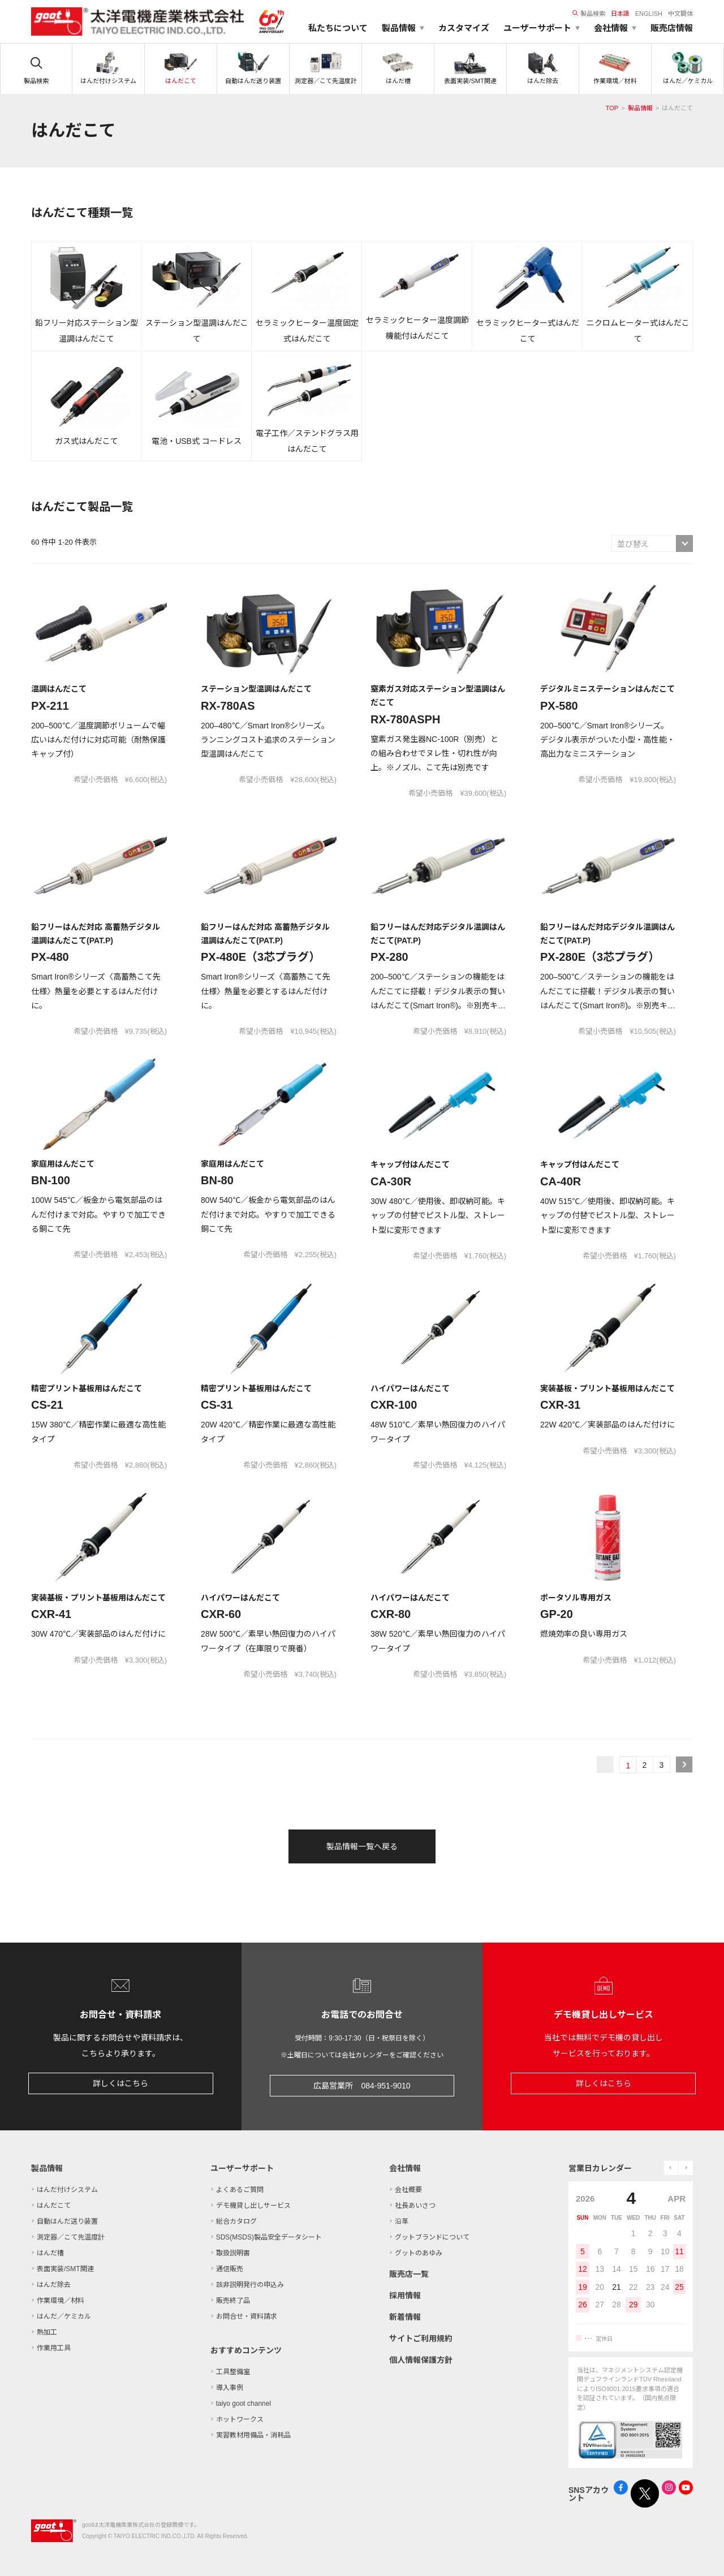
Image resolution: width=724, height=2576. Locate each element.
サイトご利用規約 (421, 2338)
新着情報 (405, 2317)
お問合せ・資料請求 (246, 2316)
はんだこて (54, 2206)
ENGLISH (648, 13)
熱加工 (47, 2332)
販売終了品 (233, 2301)
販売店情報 (671, 28)
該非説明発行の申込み (250, 2285)
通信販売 (229, 2269)
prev (671, 2168)
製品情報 (640, 108)
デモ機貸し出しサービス (253, 2206)
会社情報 (405, 2168)
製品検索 (588, 13)
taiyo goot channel (243, 2403)
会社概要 (408, 2190)
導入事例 (229, 2388)
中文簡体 (680, 13)
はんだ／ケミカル (64, 2316)
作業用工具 (54, 2348)
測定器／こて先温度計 (71, 2237)
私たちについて (338, 28)
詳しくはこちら (120, 2083)
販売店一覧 (409, 2274)
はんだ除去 (54, 2285)
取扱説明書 (233, 2253)
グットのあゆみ (418, 2253)
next (686, 2168)
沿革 (401, 2221)
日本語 (620, 13)
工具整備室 (233, 2372)
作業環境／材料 (60, 2301)
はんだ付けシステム (67, 2190)
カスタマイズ (463, 28)
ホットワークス (240, 2419)
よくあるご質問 (240, 2190)
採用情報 (405, 2295)
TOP (612, 108)
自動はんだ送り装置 (67, 2221)
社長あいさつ (415, 2206)
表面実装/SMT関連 (65, 2269)
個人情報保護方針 (421, 2359)
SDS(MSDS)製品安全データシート (269, 2237)
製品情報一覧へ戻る (362, 1846)
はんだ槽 (50, 2253)
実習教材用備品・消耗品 (253, 2435)
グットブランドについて (432, 2237)
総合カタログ (236, 2221)
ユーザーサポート (242, 2168)
